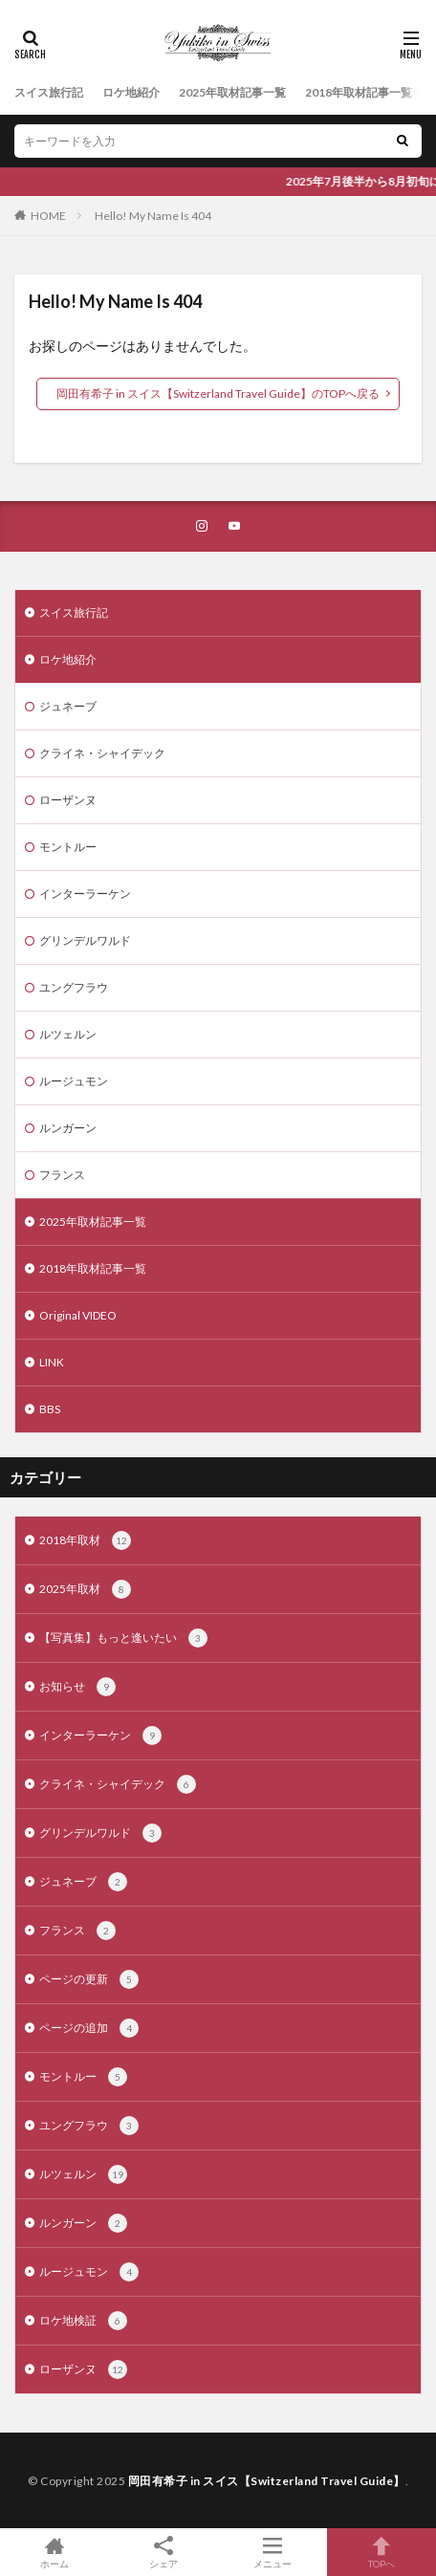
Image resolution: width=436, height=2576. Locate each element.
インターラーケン (85, 893)
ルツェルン (68, 1034)
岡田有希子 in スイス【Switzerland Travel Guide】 (266, 2481)
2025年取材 (85, 1589)
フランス (62, 1175)
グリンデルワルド (85, 940)
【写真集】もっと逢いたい (123, 1638)
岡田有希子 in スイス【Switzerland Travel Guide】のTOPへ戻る (218, 393)
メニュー (272, 2552)
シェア (163, 2552)
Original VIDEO (78, 1315)
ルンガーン (68, 1128)
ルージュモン (73, 1081)
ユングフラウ (73, 987)
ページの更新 (89, 1979)
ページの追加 (89, 2028)
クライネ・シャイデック (102, 753)
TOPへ (381, 2552)
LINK (51, 1362)
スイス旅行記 (48, 92)
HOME (48, 215)
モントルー (68, 847)
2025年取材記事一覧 (232, 92)
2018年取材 (85, 1540)
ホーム (54, 2552)
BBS (49, 1409)
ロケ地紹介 (131, 92)
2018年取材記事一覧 (358, 92)
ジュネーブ (68, 706)
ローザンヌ (68, 800)
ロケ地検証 (83, 2320)
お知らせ (77, 1686)
